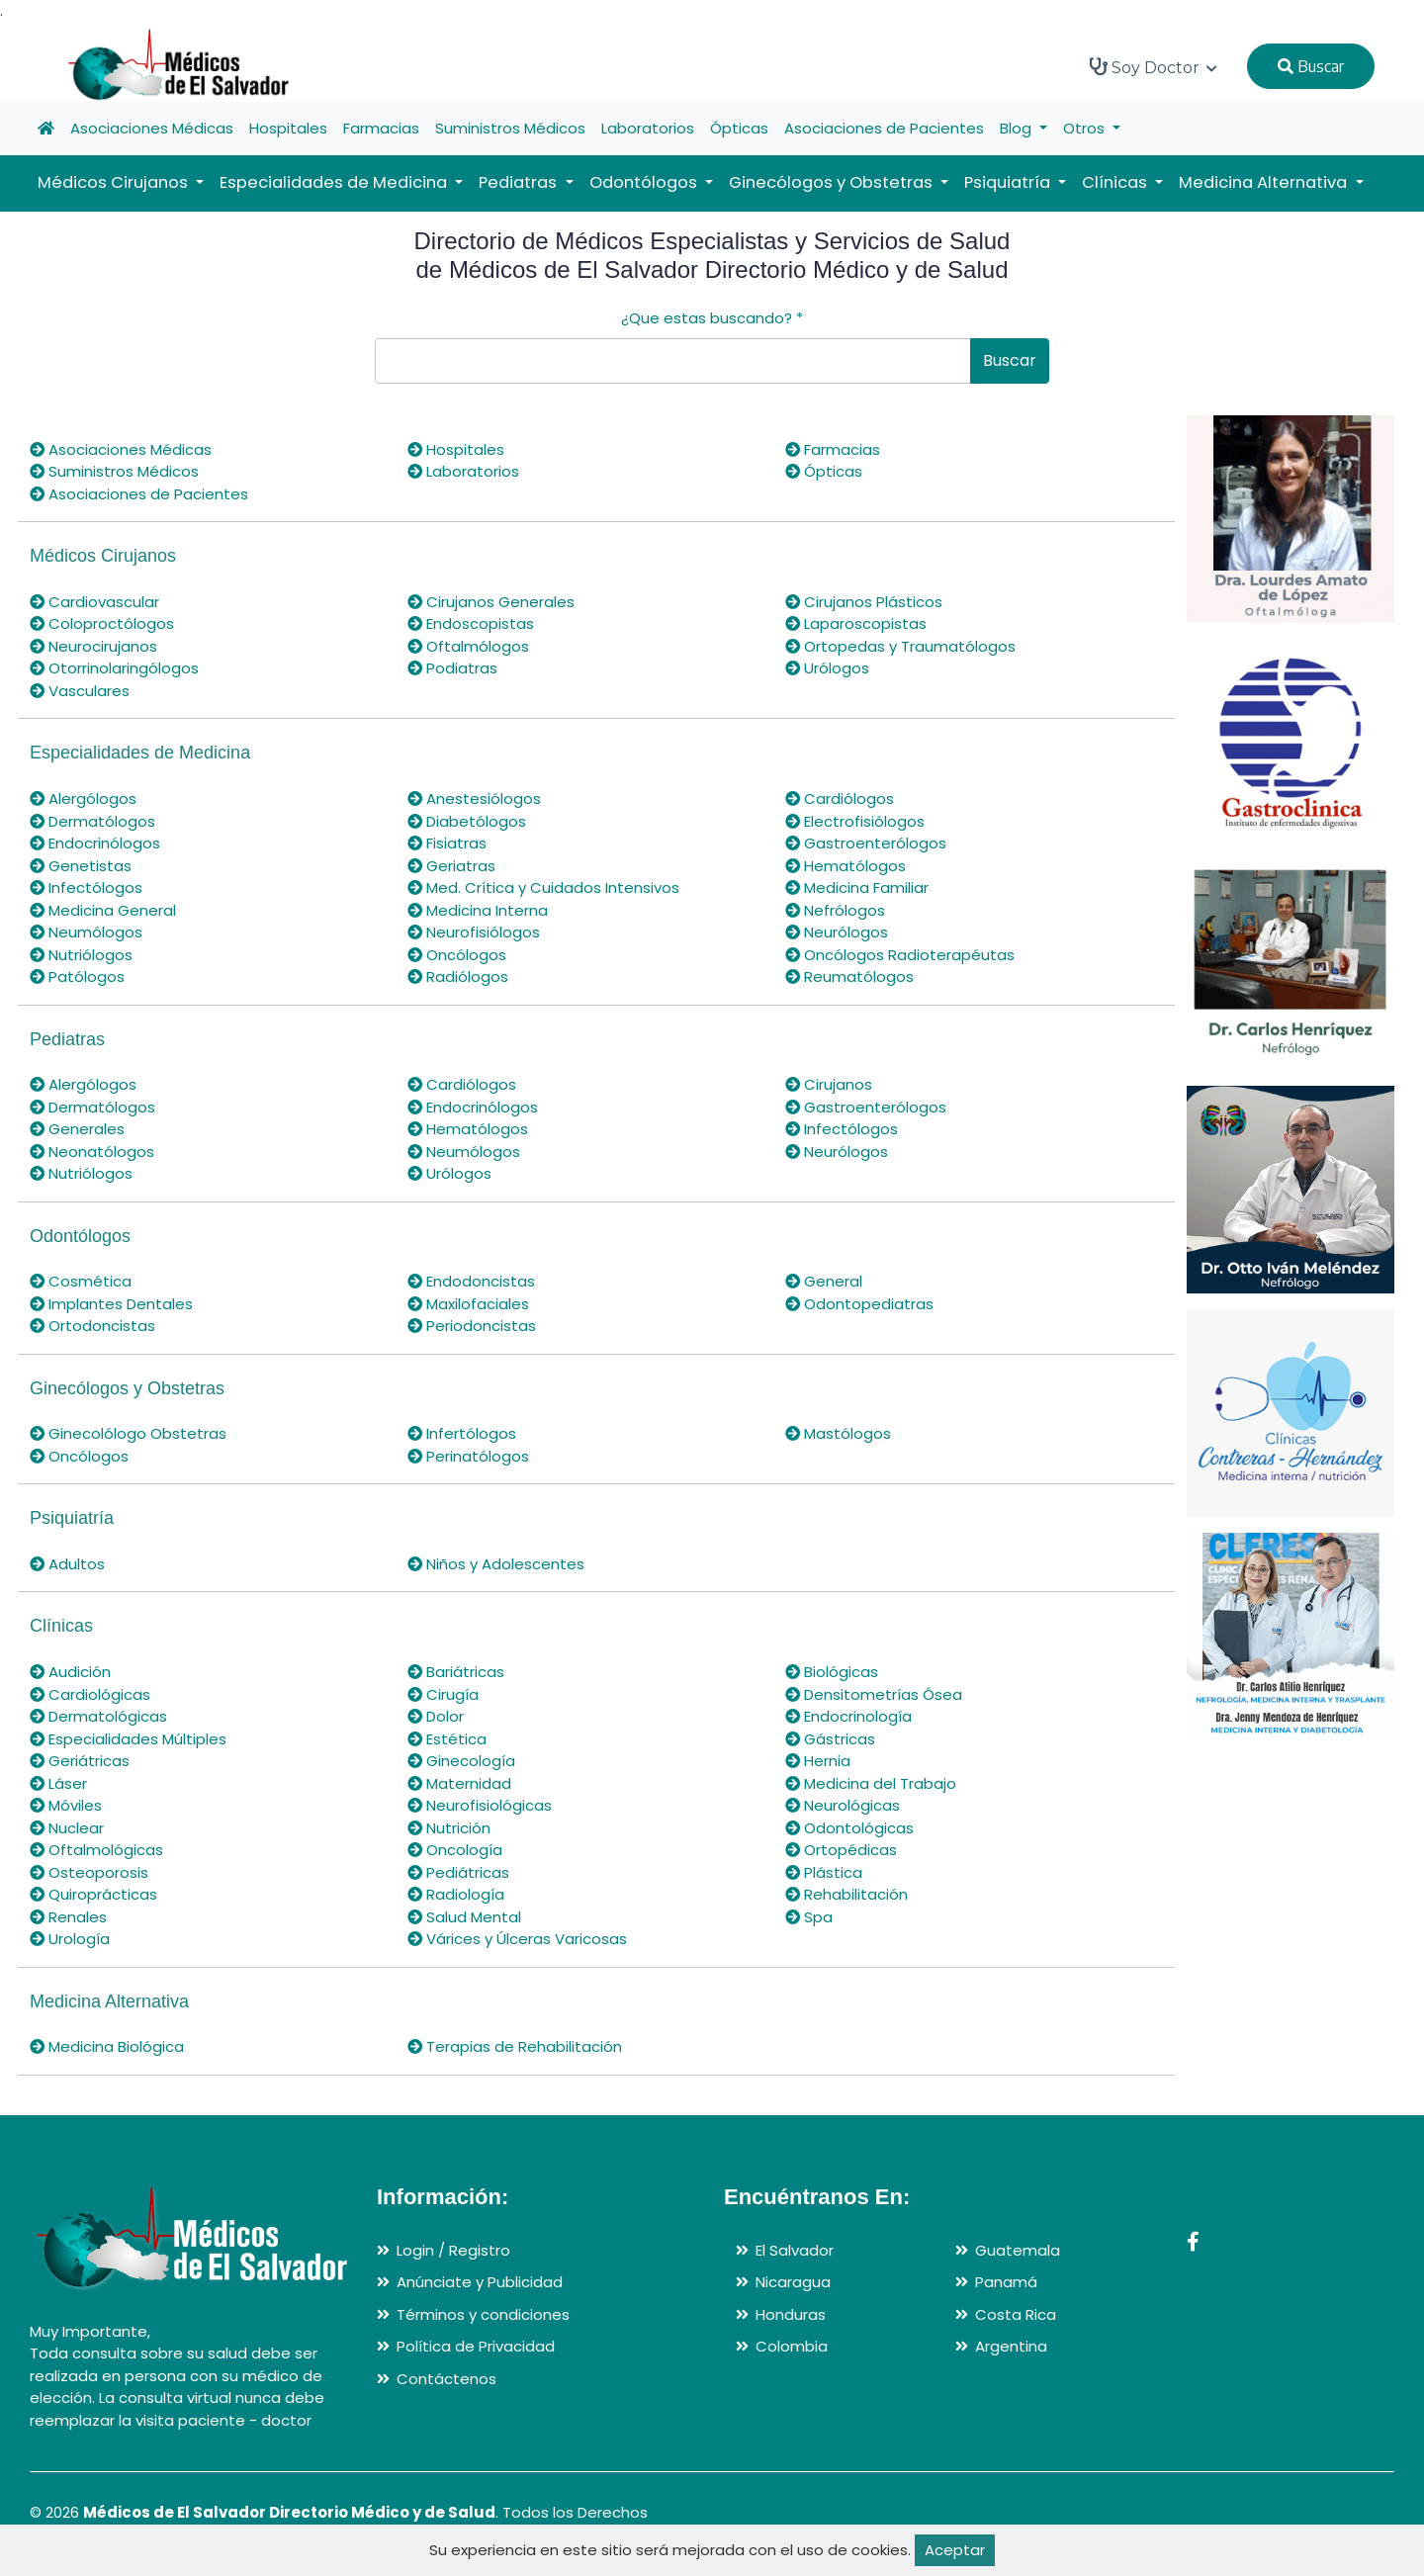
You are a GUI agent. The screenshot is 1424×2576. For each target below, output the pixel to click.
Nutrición (448, 1828)
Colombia (792, 2346)
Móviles (66, 1805)
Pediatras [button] (520, 182)
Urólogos (827, 668)
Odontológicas (849, 1828)
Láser (58, 1783)
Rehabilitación (846, 1894)
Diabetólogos (466, 821)
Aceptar (955, 2549)
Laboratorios (647, 128)
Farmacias (381, 128)
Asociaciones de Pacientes (884, 128)
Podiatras (452, 668)
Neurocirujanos (93, 646)
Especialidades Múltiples (128, 1739)
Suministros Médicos (510, 128)
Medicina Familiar (857, 887)
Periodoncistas (471, 1325)
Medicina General (103, 910)
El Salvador (795, 2250)
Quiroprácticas (93, 1894)
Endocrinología (848, 1716)
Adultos (67, 1564)
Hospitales (288, 128)
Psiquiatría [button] (1009, 182)
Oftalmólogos (468, 646)
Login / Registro (453, 2250)
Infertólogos (461, 1433)
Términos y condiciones (483, 2314)
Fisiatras (447, 843)
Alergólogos (83, 798)
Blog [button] (1017, 128)
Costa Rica (1015, 2314)
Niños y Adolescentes (495, 1564)
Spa (809, 1917)
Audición (70, 1671)
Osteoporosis (89, 1872)
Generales (77, 1128)
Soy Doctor (1153, 67)
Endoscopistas (470, 623)
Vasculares (80, 690)
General (823, 1281)
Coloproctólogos (102, 623)
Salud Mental (464, 1917)
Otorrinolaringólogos (114, 668)
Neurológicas (842, 1805)
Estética (447, 1739)
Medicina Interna (477, 910)
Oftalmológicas (96, 1849)
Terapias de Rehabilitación (514, 2046)
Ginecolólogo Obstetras (128, 1433)
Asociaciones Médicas (151, 128)
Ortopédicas (841, 1849)
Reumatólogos (849, 976)
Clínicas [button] (1116, 182)
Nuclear (67, 1828)
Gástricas (830, 1739)
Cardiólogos (839, 798)
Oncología (454, 1849)
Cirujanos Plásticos (863, 601)
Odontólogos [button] (645, 182)
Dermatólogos (92, 821)
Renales (68, 1917)
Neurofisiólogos (473, 932)
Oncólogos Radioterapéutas (900, 954)
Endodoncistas (471, 1281)
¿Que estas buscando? (712, 318)
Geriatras (451, 865)
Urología (70, 1938)
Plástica (823, 1872)
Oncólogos (456, 954)
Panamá (1006, 2281)
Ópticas (739, 128)
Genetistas (81, 865)
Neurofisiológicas (479, 1805)
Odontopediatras (859, 1303)
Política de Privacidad (476, 2346)
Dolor (435, 1716)
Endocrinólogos (95, 843)
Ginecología (461, 1760)
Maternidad (459, 1783)
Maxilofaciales (468, 1303)
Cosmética (81, 1281)
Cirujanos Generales (491, 601)
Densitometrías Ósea (873, 1694)
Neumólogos (86, 932)
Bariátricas (455, 1671)
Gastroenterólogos (865, 843)
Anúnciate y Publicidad (480, 2281)
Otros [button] (1086, 128)
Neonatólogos (92, 1151)
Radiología (455, 1894)
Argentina (1011, 2346)
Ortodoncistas (92, 1325)
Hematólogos (845, 865)
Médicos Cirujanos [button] (115, 182)
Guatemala (1017, 2250)
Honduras (791, 2314)
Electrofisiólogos (855, 821)
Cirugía (443, 1694)
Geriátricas (80, 1760)
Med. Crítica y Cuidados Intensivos (543, 887)
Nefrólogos (835, 910)
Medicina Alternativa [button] (1265, 182)
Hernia (817, 1760)
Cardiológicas (90, 1694)
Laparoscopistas (856, 623)
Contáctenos (446, 2378)
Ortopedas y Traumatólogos (900, 646)
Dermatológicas (98, 1716)
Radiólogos (457, 976)
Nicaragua (793, 2281)
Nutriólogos (81, 954)
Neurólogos (836, 932)
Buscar (1311, 66)
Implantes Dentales (111, 1303)
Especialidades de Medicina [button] (335, 182)
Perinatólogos (468, 1456)
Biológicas (831, 1671)
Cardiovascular (94, 601)
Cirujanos (828, 1084)
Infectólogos (86, 887)
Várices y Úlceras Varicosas (517, 1938)
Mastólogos (838, 1433)
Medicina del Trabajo (870, 1783)
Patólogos (77, 976)
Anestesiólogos (474, 798)
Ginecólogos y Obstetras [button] (832, 182)
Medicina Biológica (107, 2046)
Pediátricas (458, 1872)
